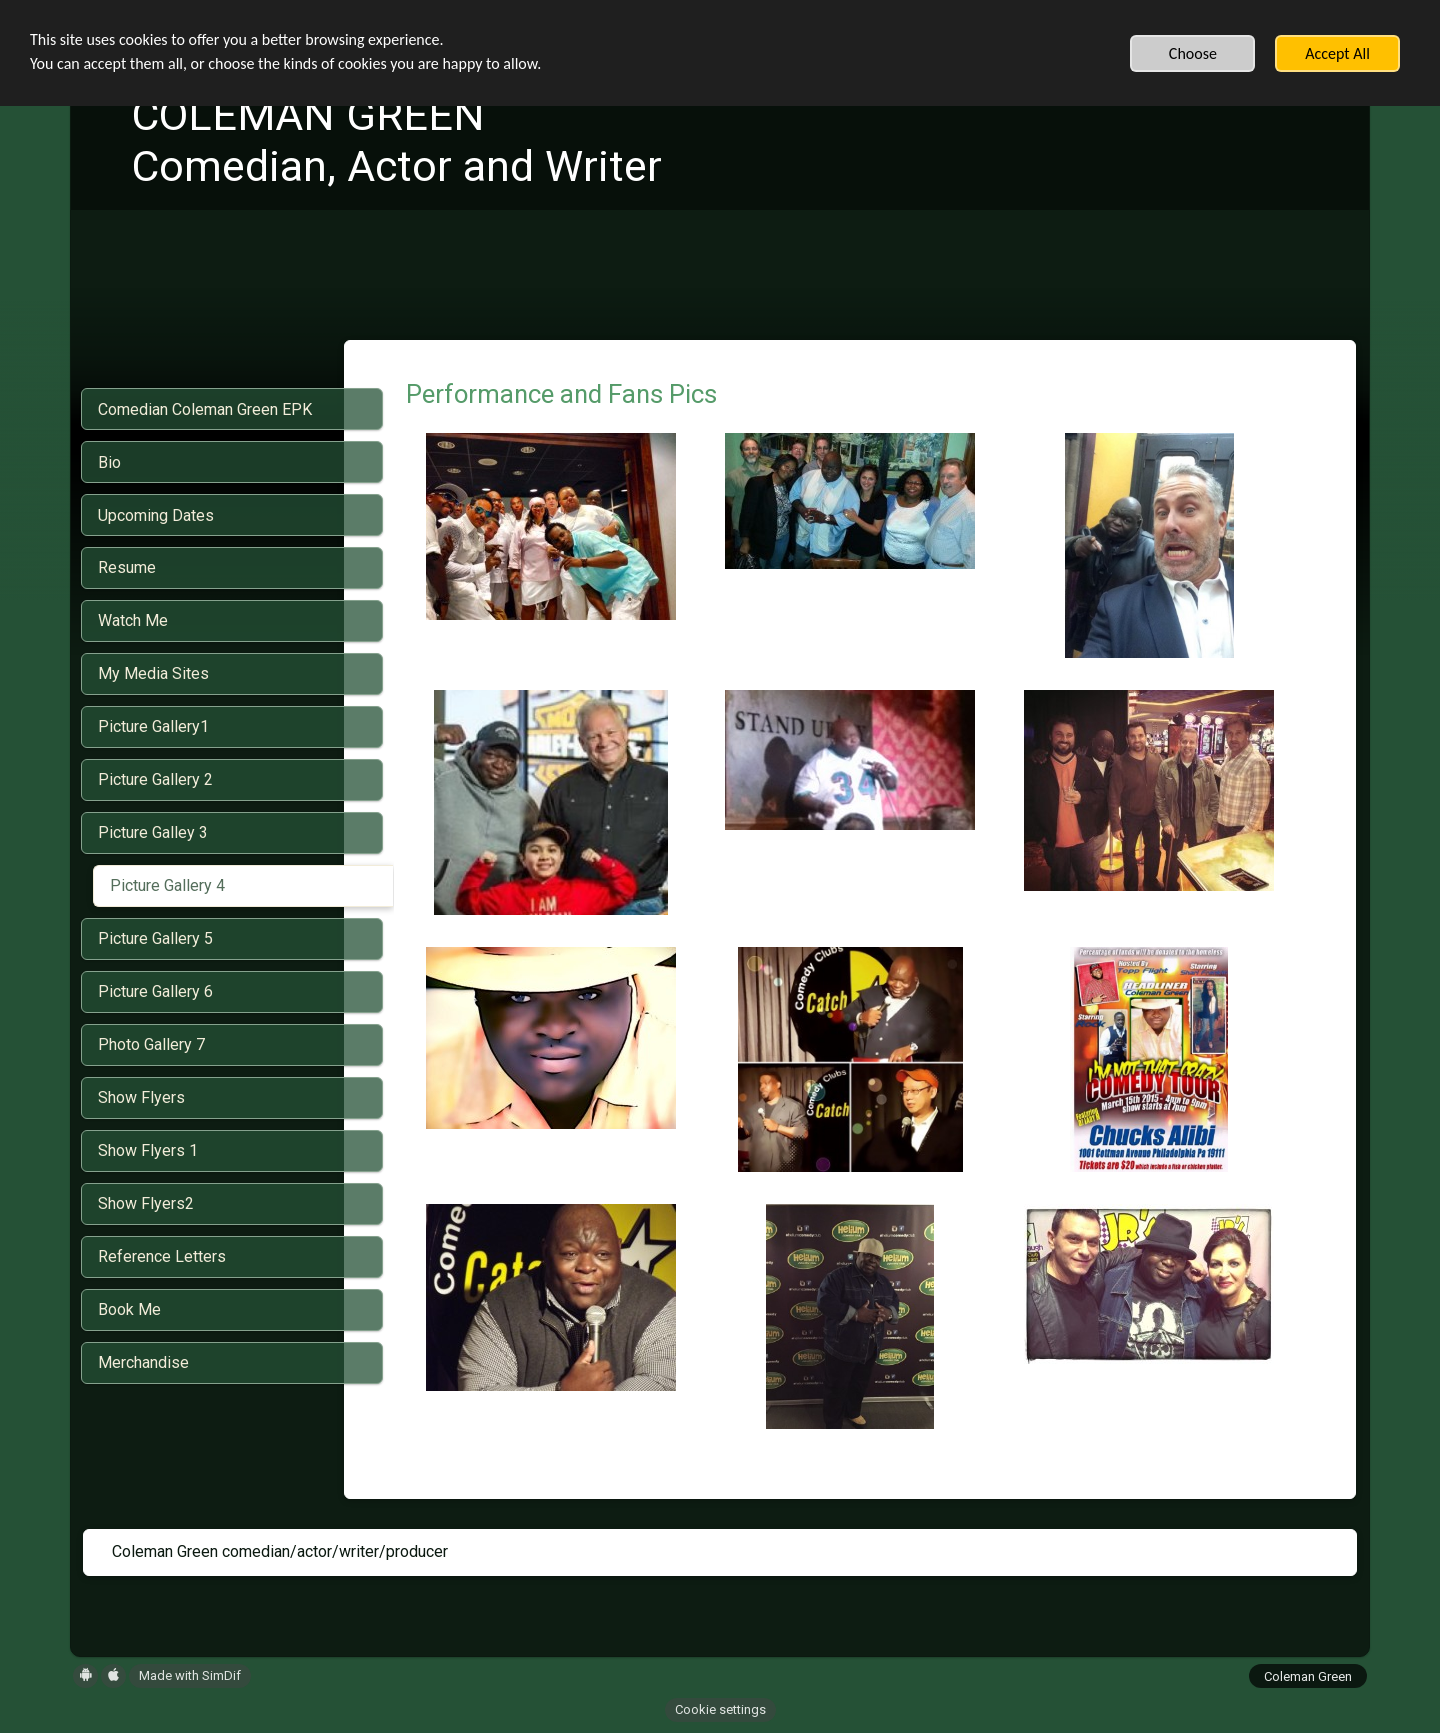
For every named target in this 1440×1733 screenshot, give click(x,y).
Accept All (1337, 53)
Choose (1193, 53)
